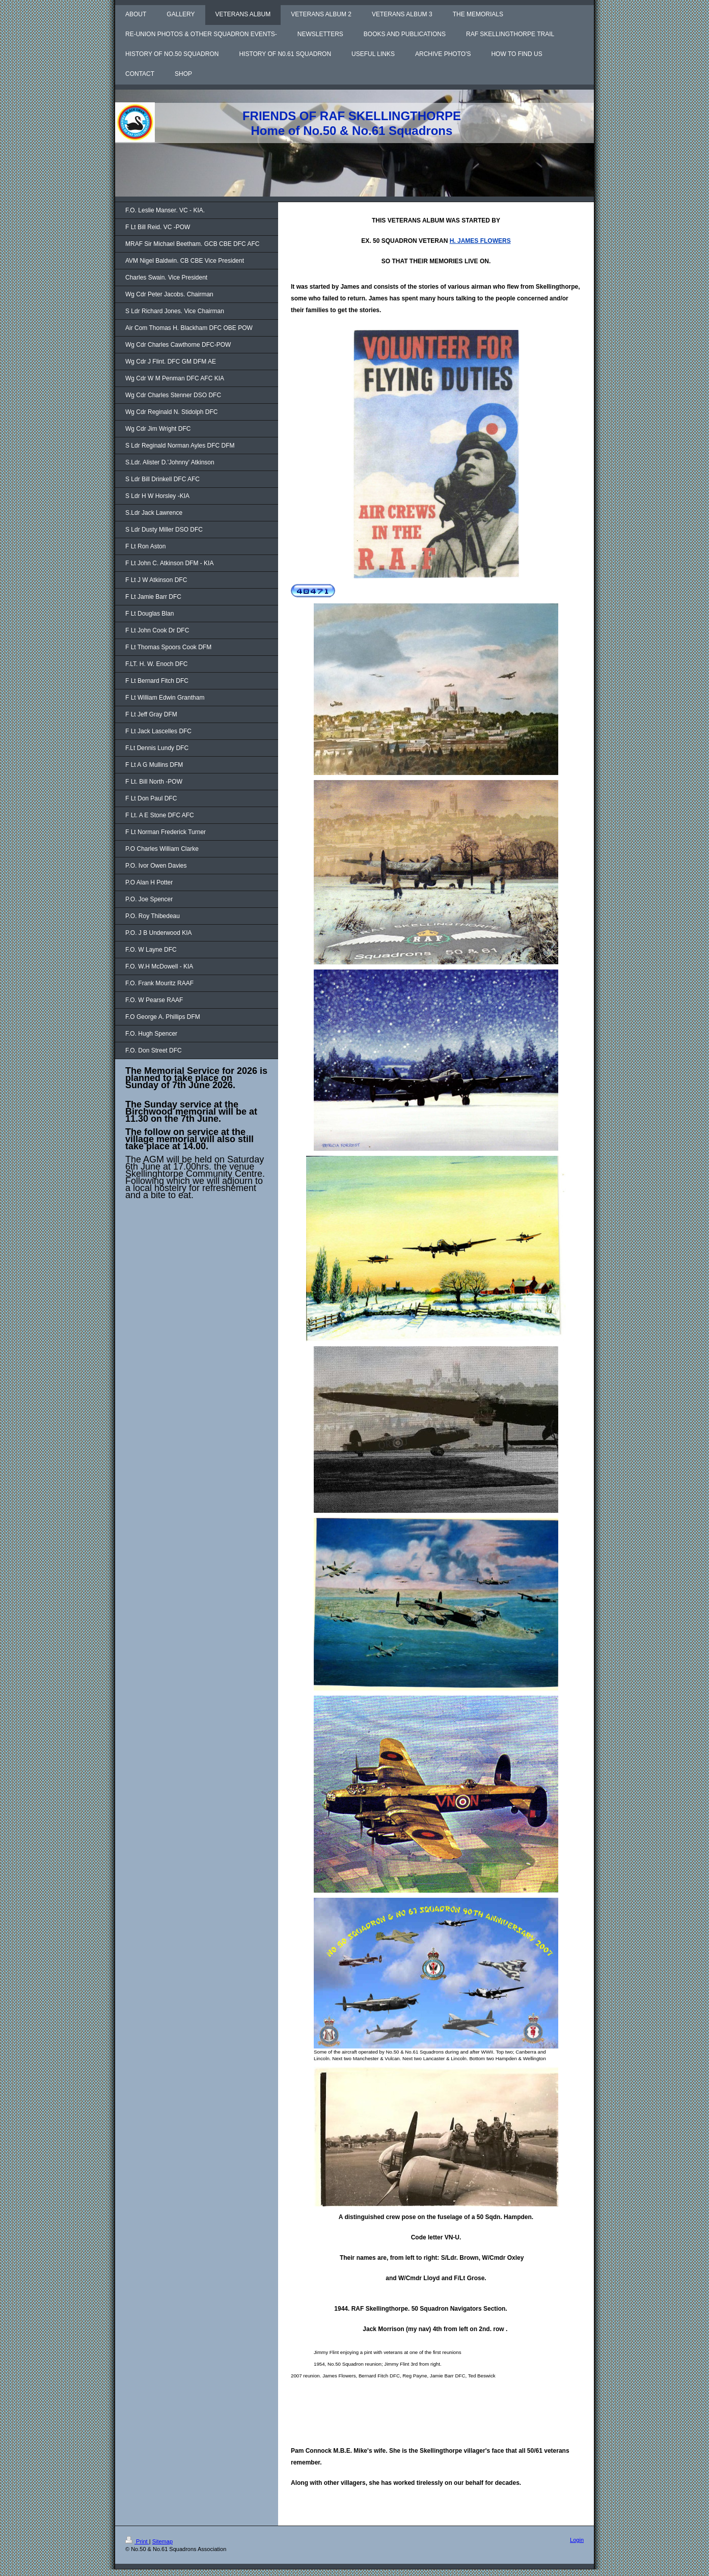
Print (137, 2541)
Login (577, 2540)
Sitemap (162, 2541)
